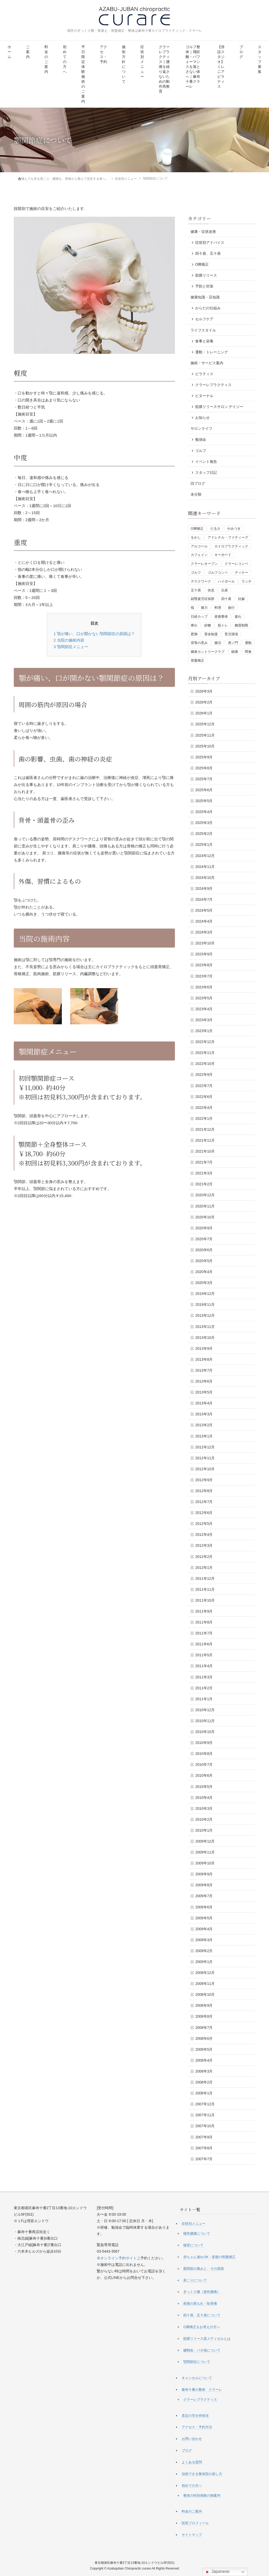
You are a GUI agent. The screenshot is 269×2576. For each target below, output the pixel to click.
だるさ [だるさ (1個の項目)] (215, 528)
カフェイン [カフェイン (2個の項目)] (199, 555)
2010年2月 (204, 1819)
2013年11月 (205, 1326)
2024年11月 (205, 866)
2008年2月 (204, 2082)
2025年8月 (204, 768)
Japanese (216, 2572)
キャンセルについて (197, 2378)
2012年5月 (204, 1523)
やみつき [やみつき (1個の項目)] (234, 528)
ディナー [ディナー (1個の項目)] (241, 572)
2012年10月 (205, 1469)
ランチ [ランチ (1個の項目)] (246, 581)
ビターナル (204, 395)
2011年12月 (205, 1578)
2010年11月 (205, 1720)
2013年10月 (205, 1337)
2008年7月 (204, 2027)
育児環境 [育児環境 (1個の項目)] (231, 634)
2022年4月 (204, 1107)
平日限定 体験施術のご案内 (83, 74)
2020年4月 (204, 1271)
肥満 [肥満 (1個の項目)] (194, 634)
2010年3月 (204, 1808)
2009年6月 (204, 1907)
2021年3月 (204, 1173)
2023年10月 (205, 943)
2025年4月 (204, 811)
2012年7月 (204, 1501)
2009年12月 (205, 1841)
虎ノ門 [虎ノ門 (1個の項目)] (233, 642)
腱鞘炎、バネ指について (201, 2350)
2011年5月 (204, 1655)
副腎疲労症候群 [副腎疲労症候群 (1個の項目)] (202, 598)
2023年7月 (204, 976)
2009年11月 (205, 1852)
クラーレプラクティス (213, 384)
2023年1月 (204, 1030)
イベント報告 (206, 461)
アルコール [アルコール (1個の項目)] (199, 546)
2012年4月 (204, 1534)
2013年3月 (204, 1414)
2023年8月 (204, 965)
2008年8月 (204, 2016)
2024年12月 (205, 855)
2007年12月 (205, 2104)
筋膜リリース (206, 275)
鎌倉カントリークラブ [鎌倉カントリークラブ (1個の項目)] (208, 651)
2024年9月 (204, 888)
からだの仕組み (208, 308)
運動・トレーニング (211, 352)
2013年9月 (204, 1348)
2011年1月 (204, 1699)
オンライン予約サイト (118, 2258)
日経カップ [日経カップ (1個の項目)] (199, 616)
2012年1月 (204, 1567)
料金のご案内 (46, 59)
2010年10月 (205, 1731)
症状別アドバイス (209, 242)
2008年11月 (205, 1983)
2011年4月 (204, 1666)
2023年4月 (204, 1009)
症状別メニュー (142, 62)
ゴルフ (200, 450)
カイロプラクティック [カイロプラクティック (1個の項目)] (231, 546)
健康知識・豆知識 (205, 297)
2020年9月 (204, 1228)
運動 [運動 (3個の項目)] (248, 642)
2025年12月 (205, 724)
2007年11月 (205, 2115)
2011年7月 (204, 1633)
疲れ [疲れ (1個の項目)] (238, 616)
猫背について (193, 2245)
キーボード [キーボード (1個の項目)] (222, 555)
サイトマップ (192, 2534)
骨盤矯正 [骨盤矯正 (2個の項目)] (197, 660)
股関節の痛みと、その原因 (203, 2268)
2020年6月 (204, 1250)
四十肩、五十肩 (208, 253)
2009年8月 (204, 1885)
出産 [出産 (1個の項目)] (224, 590)
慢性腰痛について (196, 2233)
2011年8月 (204, 1622)
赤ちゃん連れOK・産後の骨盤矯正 (209, 2257)
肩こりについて (195, 2280)
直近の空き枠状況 (195, 2415)
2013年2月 (204, 1425)
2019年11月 (205, 1304)
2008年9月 (204, 2005)
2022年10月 (205, 1063)
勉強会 (200, 439)
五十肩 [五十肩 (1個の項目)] (196, 590)
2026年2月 (204, 702)
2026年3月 (204, 691)
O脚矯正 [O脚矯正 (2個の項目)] (197, 528)
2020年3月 (204, 1282)
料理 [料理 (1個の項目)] (217, 607)
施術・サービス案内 (207, 363)
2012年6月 (204, 1512)
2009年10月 (205, 1863)
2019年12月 (205, 1293)
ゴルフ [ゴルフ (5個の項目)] (196, 572)
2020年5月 (204, 1260)
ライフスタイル (203, 330)
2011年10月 (205, 1600)
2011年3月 (204, 1677)
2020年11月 (205, 1206)
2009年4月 (204, 1929)
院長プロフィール (195, 2523)
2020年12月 (205, 1195)
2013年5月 (204, 1392)
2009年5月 (204, 1918)
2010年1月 (204, 1830)
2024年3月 (204, 932)
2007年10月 (205, 2126)
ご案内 (28, 52)
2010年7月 (204, 1764)
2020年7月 (204, 1239)
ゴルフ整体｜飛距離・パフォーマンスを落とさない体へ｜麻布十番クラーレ (193, 66)
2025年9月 (204, 757)
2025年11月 (205, 735)
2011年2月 (204, 1688)
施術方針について (124, 64)
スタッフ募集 (259, 59)
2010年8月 (204, 1753)
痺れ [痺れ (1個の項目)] (194, 625)
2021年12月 (205, 1129)
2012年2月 (204, 1556)
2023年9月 (204, 954)
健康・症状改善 (203, 231)
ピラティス (204, 374)
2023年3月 (204, 1020)
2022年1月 (204, 1118)
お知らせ (202, 417)
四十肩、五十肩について (201, 2315)
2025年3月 (204, 822)
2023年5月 (204, 998)
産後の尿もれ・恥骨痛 (200, 2303)
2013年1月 (204, 1436)
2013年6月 (204, 1381)
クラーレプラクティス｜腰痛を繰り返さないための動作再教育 (164, 69)
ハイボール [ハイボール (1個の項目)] (226, 581)
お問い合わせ (192, 2438)
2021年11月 (205, 1140)
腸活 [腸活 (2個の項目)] (217, 642)
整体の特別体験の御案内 (201, 2495)
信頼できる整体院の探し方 (202, 2474)
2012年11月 (205, 1458)
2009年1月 (204, 1961)
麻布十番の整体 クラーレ (202, 2389)
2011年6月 (204, 1644)
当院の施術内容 (69, 640)
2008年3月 (204, 2071)
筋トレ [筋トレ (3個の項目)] (223, 625)
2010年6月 (204, 1775)
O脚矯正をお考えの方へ (201, 2327)
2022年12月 (205, 1041)
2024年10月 (205, 877)
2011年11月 (205, 1589)
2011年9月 (204, 1611)
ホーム (9, 52)
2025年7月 (204, 779)
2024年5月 (204, 910)
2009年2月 (204, 1950)
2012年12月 (205, 1447)
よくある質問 (192, 2462)
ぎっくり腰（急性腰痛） (201, 2291)
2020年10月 (205, 1217)
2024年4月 (204, 921)
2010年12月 (205, 1710)
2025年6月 (204, 790)
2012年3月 (204, 1545)
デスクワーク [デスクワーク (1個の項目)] (201, 581)
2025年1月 (204, 844)
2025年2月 (204, 833)
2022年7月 (204, 1085)
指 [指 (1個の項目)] (192, 607)
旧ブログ (198, 483)
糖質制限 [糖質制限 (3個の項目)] (241, 625)
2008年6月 (204, 2038)
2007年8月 (204, 2148)
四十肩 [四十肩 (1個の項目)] (226, 598)
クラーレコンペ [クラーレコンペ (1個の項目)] (236, 563)
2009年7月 (204, 1896)
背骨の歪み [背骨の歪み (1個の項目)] (199, 642)
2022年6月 (204, 1096)
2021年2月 (204, 1184)
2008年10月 (205, 1994)
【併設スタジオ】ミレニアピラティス (221, 66)
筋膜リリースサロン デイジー (219, 406)
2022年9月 (204, 1074)
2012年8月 (204, 1490)
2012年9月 (204, 1480)
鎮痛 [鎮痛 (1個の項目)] (234, 651)
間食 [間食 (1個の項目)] (248, 651)
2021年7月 (204, 1162)
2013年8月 (204, 1359)
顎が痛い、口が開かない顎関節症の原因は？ (94, 633)
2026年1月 (204, 713)
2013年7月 (204, 1370)
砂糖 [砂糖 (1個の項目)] (207, 625)
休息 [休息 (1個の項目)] (211, 590)
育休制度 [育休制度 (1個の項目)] (211, 634)
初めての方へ (65, 59)
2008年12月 (205, 1972)
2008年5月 (204, 2049)
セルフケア (204, 319)
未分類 (196, 494)
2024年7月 (204, 899)
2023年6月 (204, 987)
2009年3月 (204, 1940)
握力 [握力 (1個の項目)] (204, 607)
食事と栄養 (204, 341)
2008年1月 (204, 2093)
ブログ (241, 52)
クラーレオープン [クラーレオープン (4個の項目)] (204, 563)
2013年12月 (205, 1315)
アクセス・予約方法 (197, 2427)
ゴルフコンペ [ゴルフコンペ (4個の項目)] (218, 572)
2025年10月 (205, 746)
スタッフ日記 (206, 472)
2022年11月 (205, 1052)
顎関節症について (196, 2361)
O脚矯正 (202, 264)
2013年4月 (204, 1403)
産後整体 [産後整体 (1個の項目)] (221, 616)
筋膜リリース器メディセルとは (207, 2338)
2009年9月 (204, 1874)
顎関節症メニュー (71, 646)
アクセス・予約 (103, 54)
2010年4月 (204, 1797)
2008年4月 (204, 2060)
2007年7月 (204, 2159)
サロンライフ (201, 428)
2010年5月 (204, 1786)
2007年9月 (204, 2137)
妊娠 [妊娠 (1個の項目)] (241, 598)
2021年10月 (205, 1151)
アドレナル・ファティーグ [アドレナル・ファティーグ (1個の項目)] (228, 537)
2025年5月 (204, 800)
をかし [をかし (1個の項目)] (196, 537)
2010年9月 (204, 1742)
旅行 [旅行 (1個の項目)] (231, 607)
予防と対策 (204, 286)
